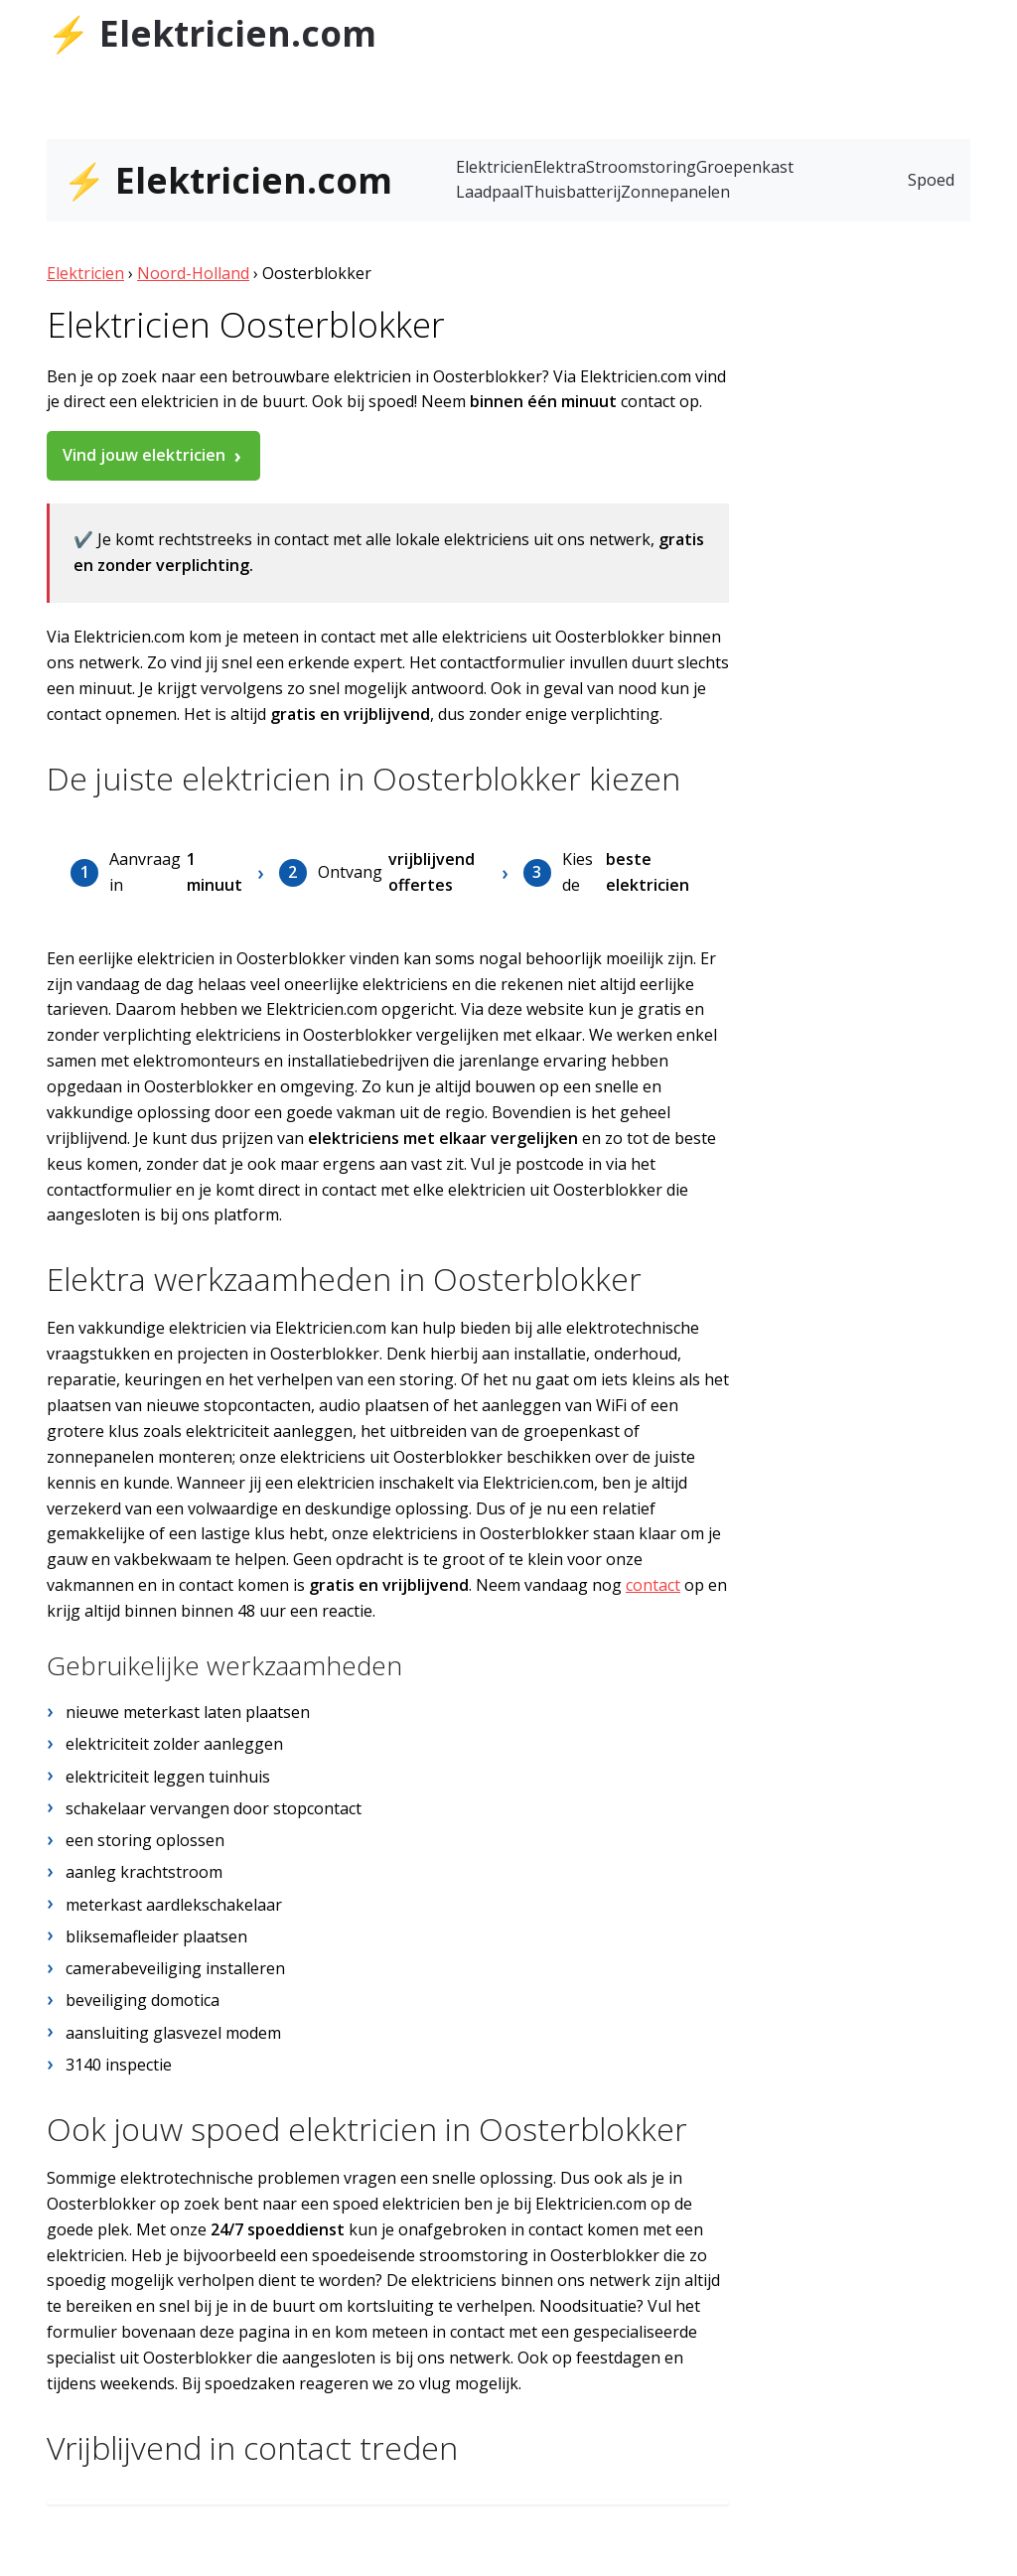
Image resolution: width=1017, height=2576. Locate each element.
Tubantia (774, 27)
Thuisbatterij (572, 192)
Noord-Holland (193, 273)
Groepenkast (745, 167)
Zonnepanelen (675, 192)
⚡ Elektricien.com (211, 33)
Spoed (931, 180)
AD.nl (950, 27)
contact (653, 1585)
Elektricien (494, 167)
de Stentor (861, 27)
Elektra (559, 167)
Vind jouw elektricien (144, 455)
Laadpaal (489, 192)
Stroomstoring (641, 167)
